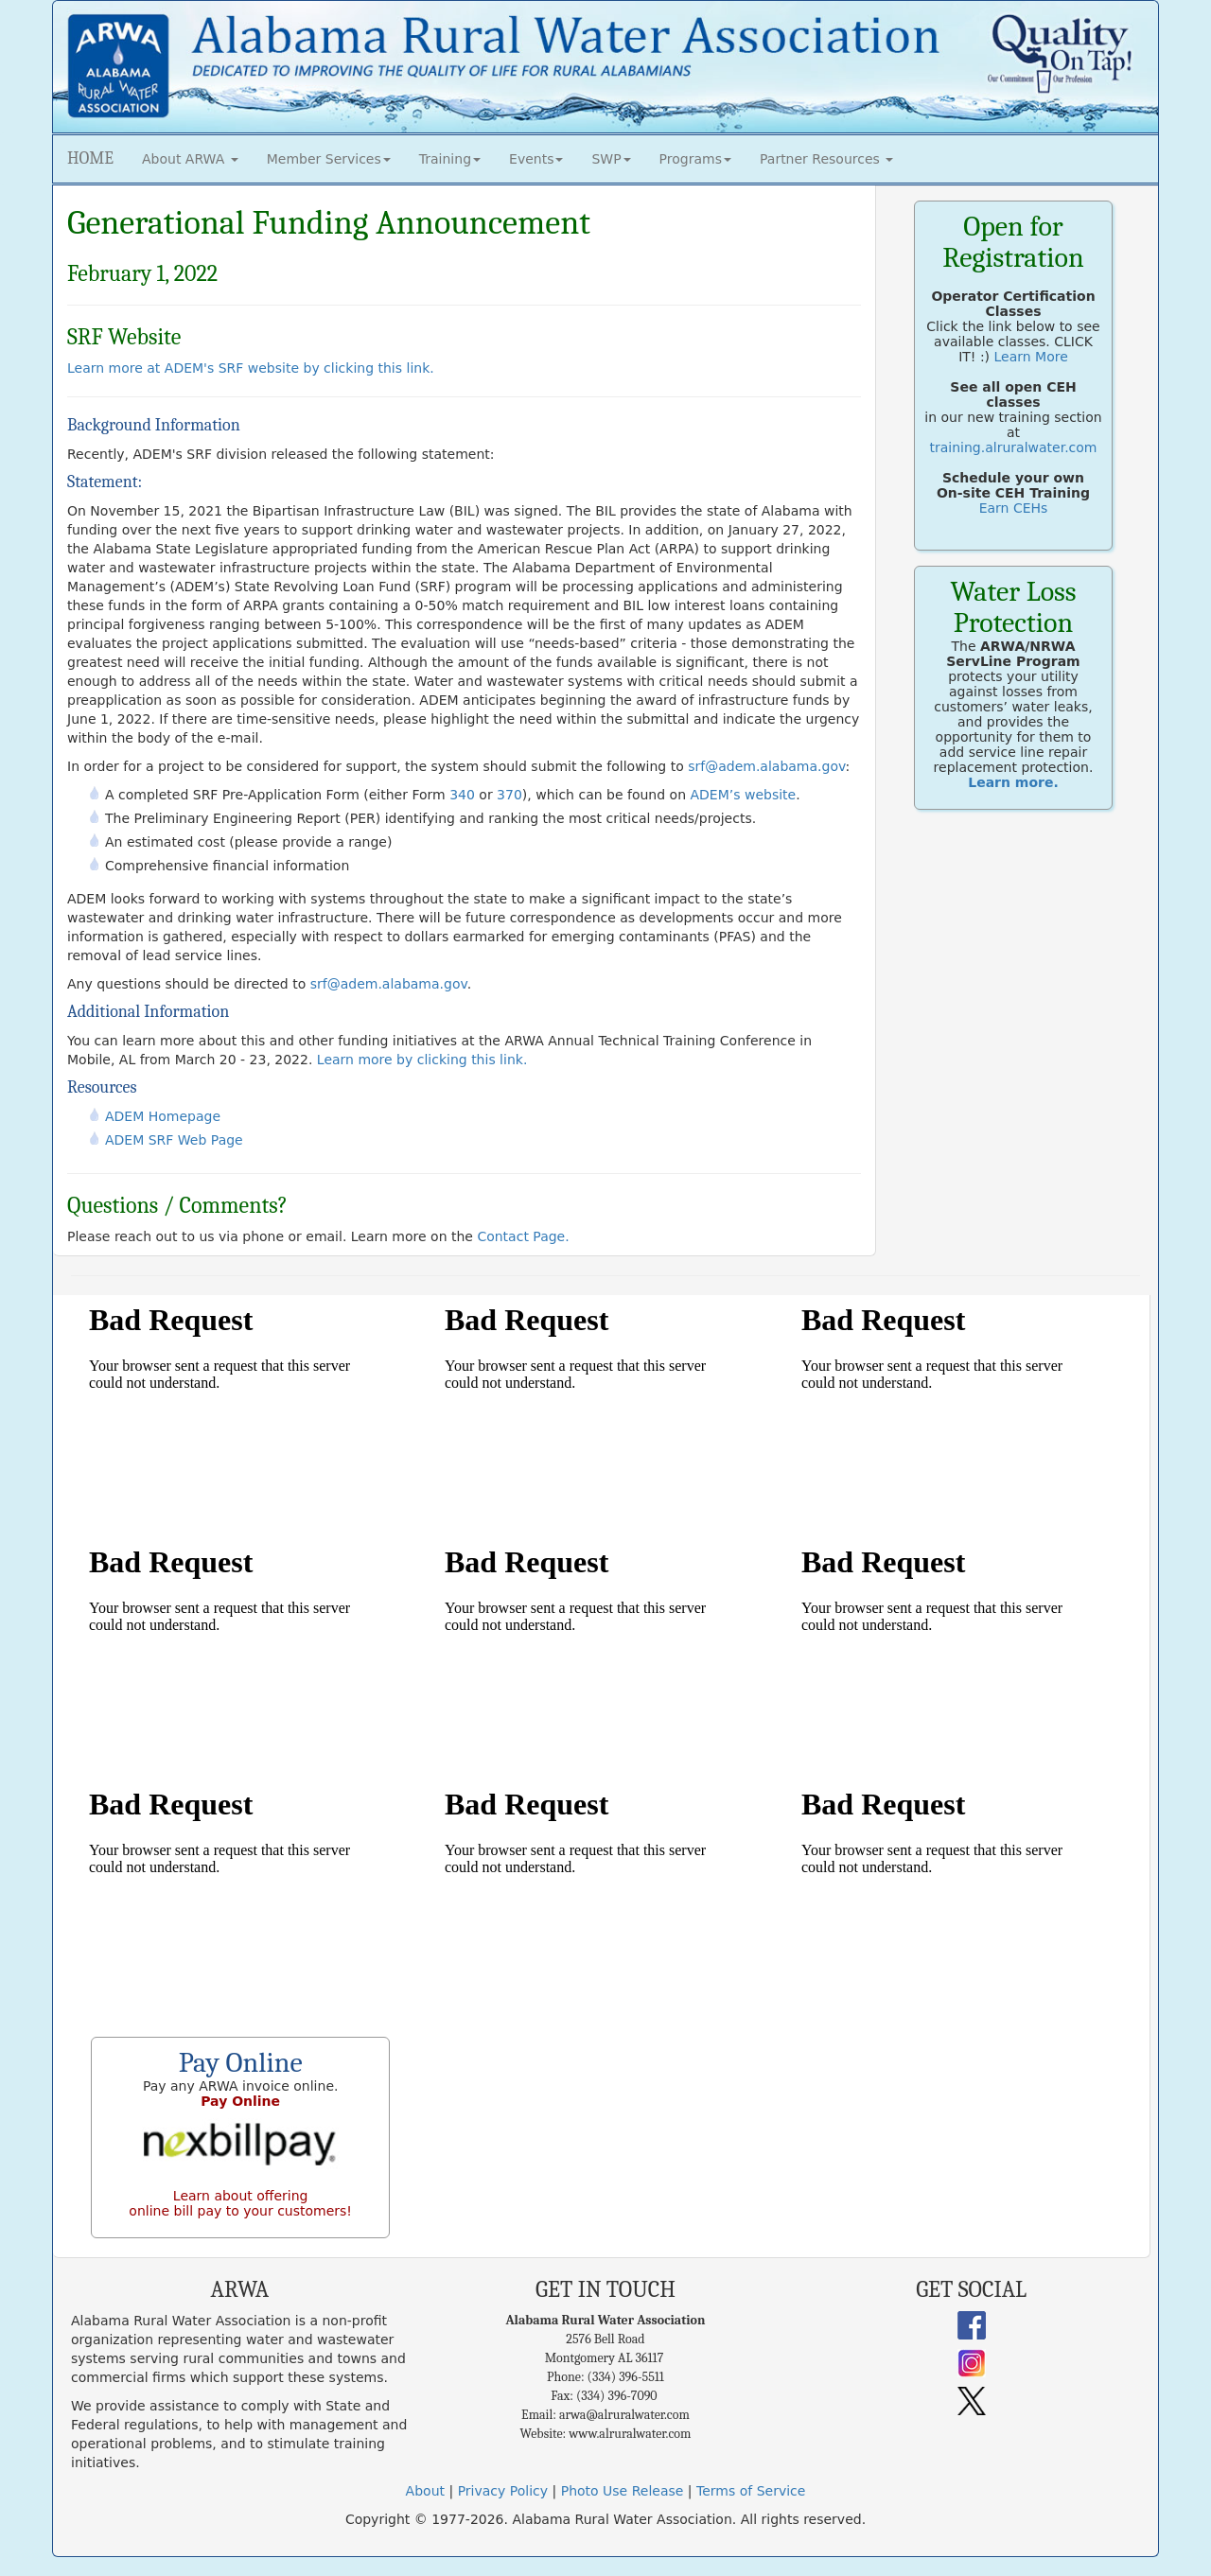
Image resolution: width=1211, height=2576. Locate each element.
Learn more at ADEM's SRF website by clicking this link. (250, 368)
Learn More (1031, 356)
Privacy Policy (503, 2490)
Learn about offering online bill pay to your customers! (240, 2203)
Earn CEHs (1013, 508)
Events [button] (536, 158)
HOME (90, 158)
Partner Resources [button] (826, 158)
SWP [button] (610, 158)
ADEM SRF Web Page (174, 1140)
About (425, 2490)
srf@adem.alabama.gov (766, 766)
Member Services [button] (329, 158)
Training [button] (450, 158)
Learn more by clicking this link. (422, 1059)
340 (462, 794)
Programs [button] (695, 158)
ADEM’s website (743, 794)
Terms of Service (750, 2490)
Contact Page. (523, 1236)
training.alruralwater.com (1013, 447)
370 (509, 794)
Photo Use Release (622, 2490)
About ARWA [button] (190, 158)
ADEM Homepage (162, 1116)
